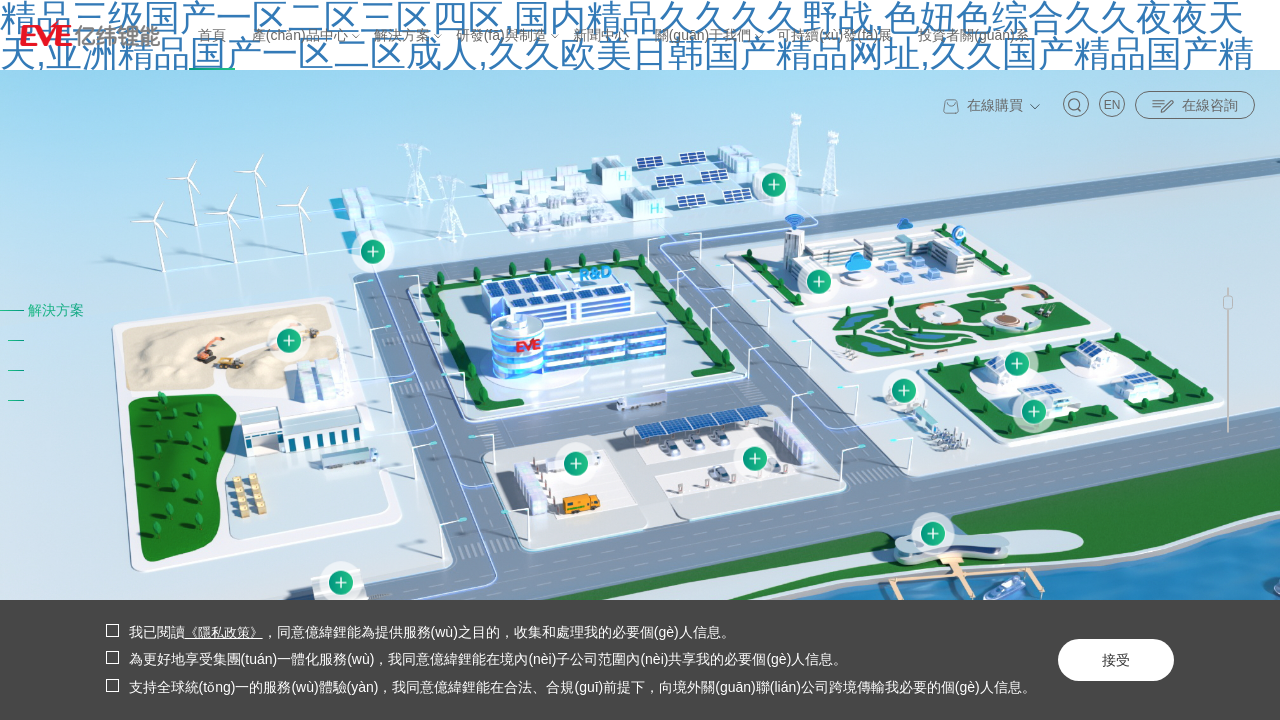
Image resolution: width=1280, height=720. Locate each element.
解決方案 (402, 35)
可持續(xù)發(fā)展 (834, 35)
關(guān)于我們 (703, 35)
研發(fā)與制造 (501, 35)
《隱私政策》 (227, 632)
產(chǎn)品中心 (300, 35)
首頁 (212, 35)
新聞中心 (601, 35)
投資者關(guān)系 (973, 35)
